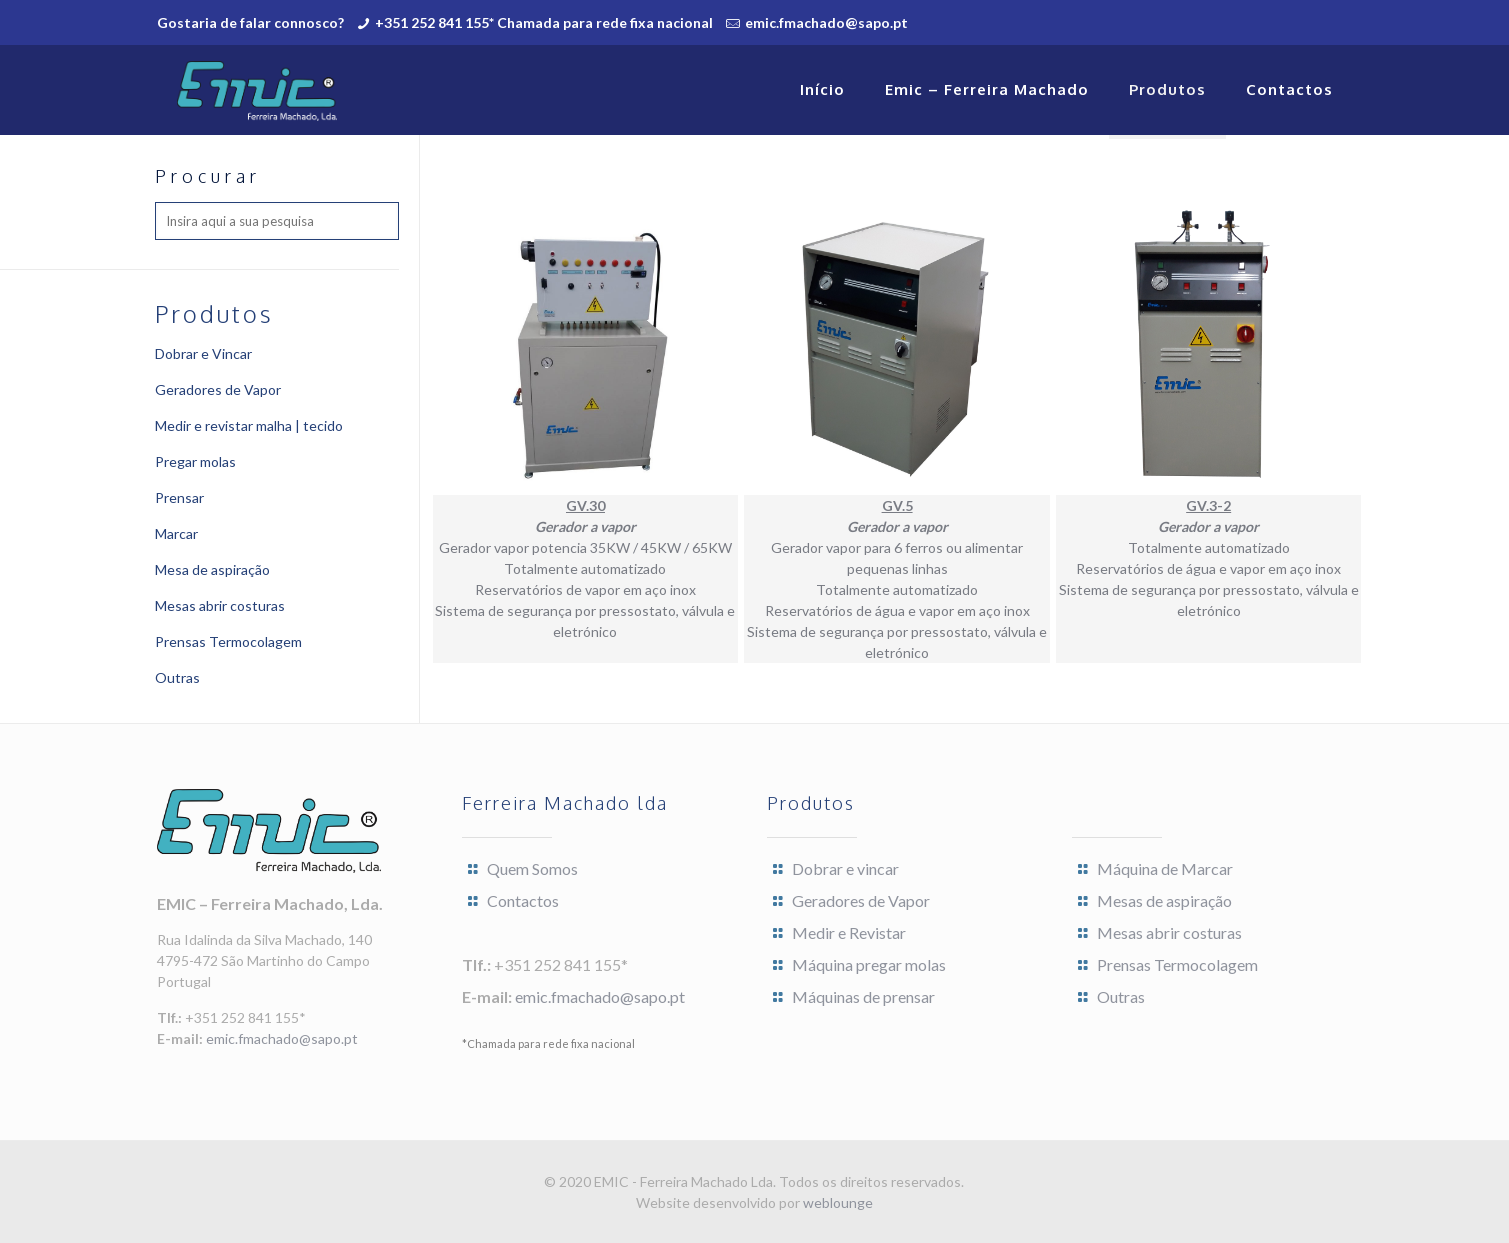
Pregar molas (195, 461)
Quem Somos (532, 868)
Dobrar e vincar (845, 868)
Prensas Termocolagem (228, 641)
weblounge (838, 1202)
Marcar (176, 533)
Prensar (179, 497)
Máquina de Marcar (1165, 868)
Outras (177, 677)
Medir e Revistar (849, 932)
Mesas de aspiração (1164, 900)
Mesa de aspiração (212, 569)
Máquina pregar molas (869, 964)
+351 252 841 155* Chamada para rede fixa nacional (544, 22)
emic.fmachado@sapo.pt (826, 22)
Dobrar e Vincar (203, 353)
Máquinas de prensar (863, 996)
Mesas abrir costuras (220, 605)
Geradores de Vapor (218, 389)
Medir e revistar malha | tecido (249, 425)
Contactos (523, 900)
